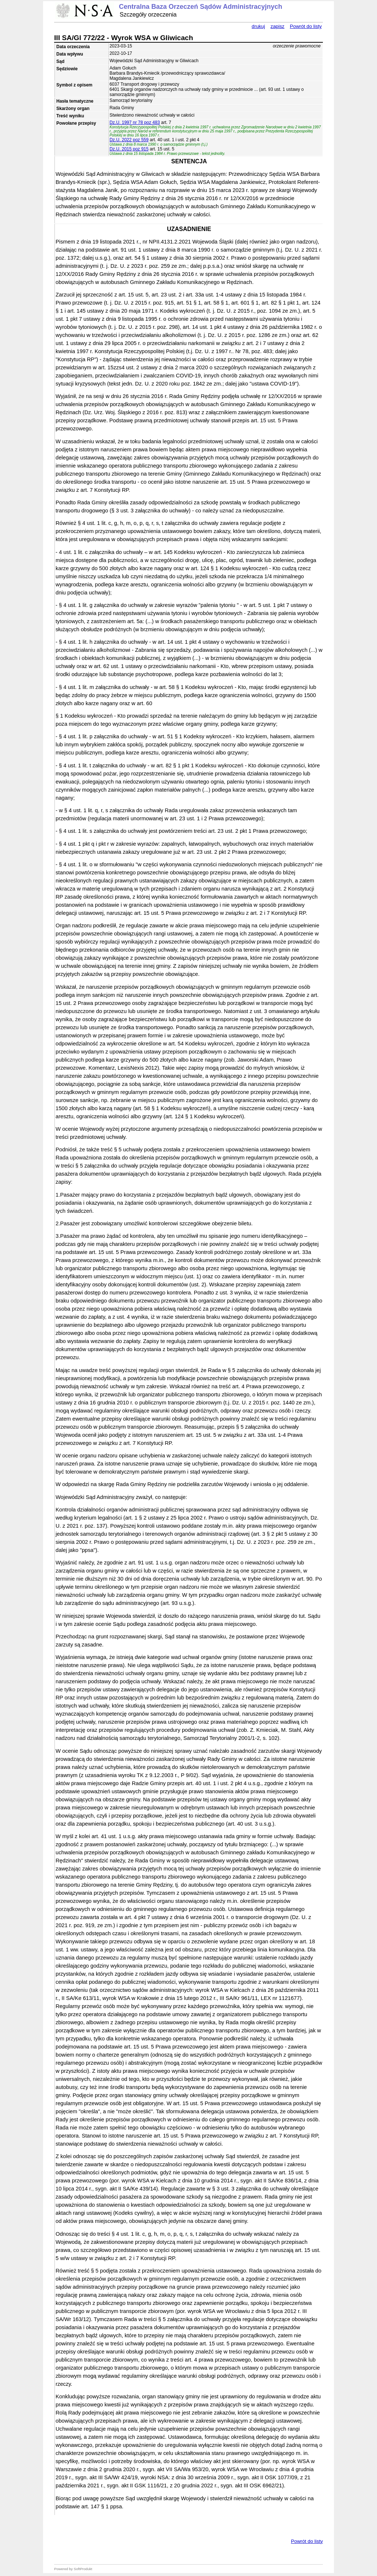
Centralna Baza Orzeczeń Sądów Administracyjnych (200, 6)
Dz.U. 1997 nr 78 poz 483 (134, 122)
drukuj (258, 26)
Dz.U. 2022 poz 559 (128, 139)
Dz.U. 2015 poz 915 (128, 149)
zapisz (278, 26)
